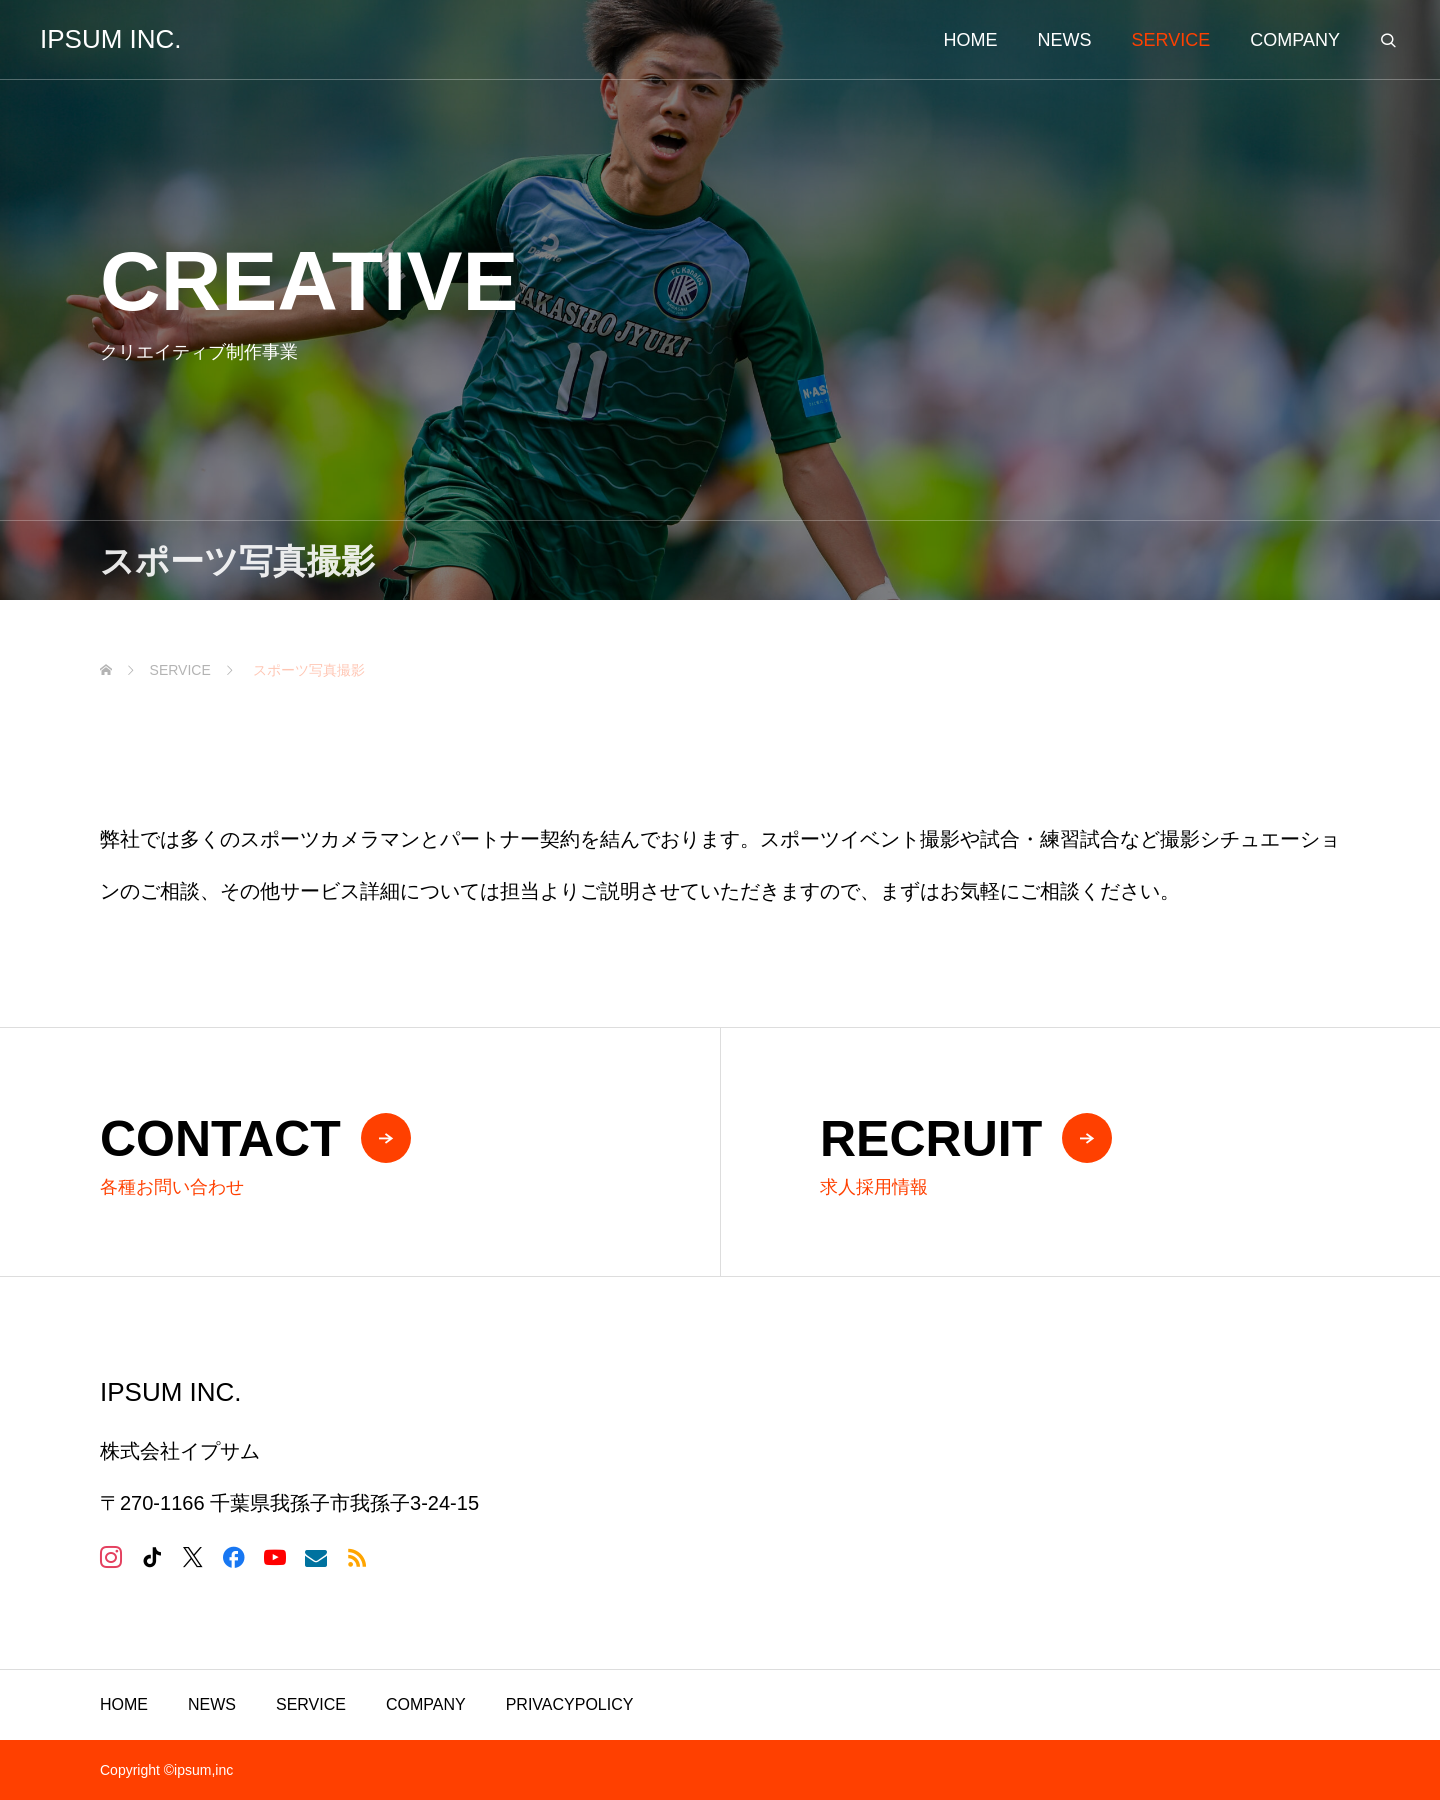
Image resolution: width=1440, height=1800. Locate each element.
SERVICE (311, 1704)
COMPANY (426, 1704)
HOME (124, 1704)
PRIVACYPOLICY (570, 1704)
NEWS (212, 1704)
